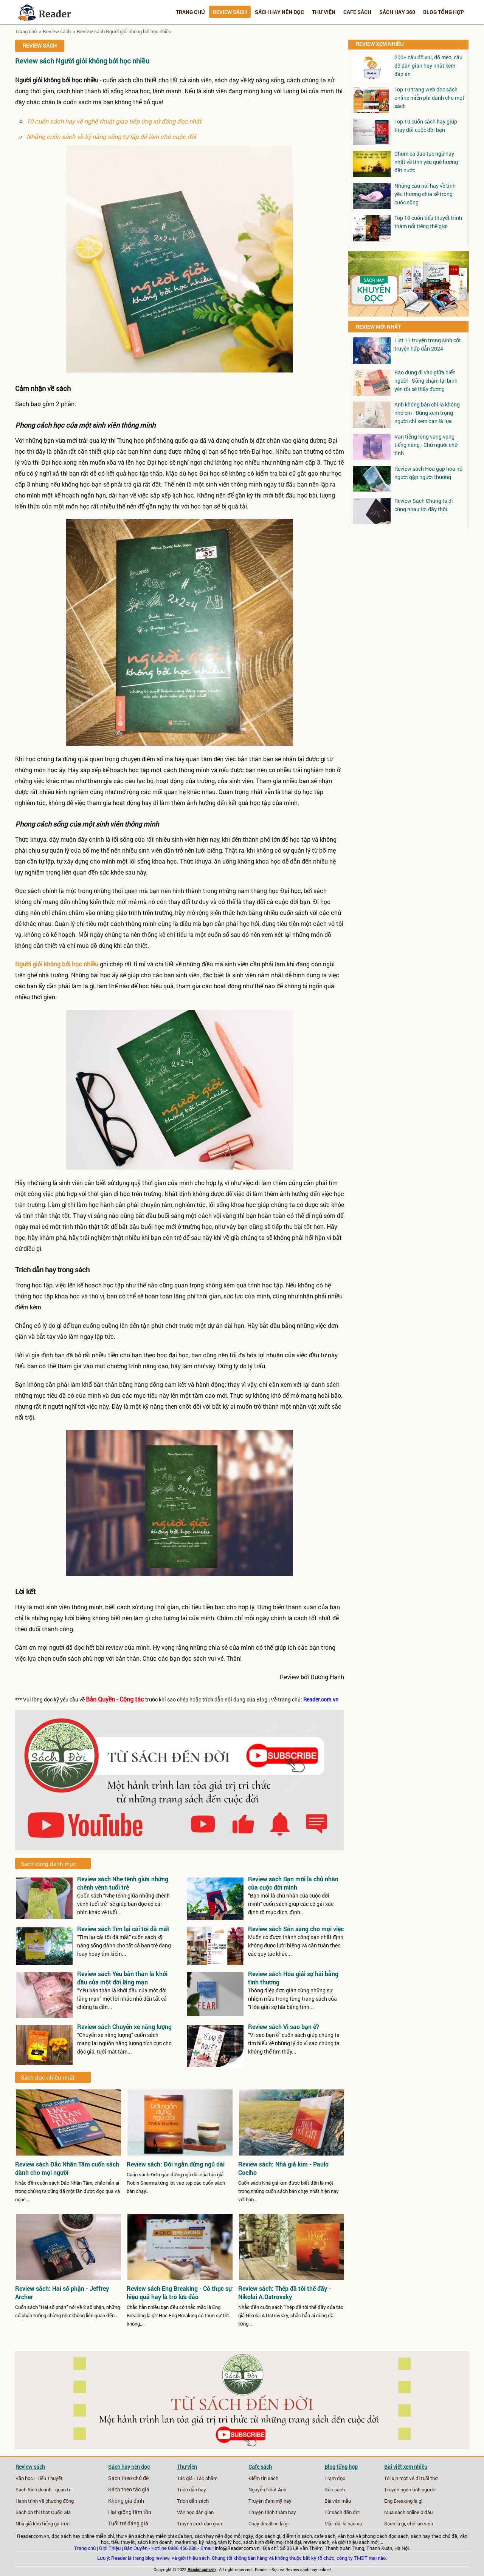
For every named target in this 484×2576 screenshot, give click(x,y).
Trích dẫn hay (191, 2489)
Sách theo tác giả (128, 2489)
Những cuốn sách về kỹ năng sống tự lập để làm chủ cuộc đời (111, 137)
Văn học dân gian (195, 2512)
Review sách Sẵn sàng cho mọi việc (296, 1929)
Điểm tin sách (263, 2478)
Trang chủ (190, 11)
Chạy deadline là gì (268, 2523)
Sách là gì (394, 2523)
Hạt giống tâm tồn (129, 2512)
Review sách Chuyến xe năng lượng (124, 2027)
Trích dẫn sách (193, 2500)
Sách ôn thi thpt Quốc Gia (43, 2512)
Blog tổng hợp (443, 11)
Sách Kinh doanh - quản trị (43, 2489)
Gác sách (334, 2489)
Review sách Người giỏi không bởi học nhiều (124, 31)
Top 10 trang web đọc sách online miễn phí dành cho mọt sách (429, 98)
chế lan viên (420, 2523)
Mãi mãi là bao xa (343, 2523)
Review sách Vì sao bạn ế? (283, 2027)
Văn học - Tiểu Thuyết (39, 2478)
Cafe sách (357, 11)
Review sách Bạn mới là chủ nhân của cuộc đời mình (293, 1883)
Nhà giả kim (28, 2523)
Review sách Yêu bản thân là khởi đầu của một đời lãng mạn (122, 1978)
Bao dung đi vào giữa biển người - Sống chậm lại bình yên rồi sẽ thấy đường (426, 381)
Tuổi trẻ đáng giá (128, 2523)
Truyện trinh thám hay (272, 2512)
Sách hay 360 (397, 11)
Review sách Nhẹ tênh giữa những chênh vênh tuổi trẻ (122, 1883)
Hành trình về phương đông (45, 2500)
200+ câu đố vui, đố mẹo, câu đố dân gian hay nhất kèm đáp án (428, 65)
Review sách (230, 11)
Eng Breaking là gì (403, 2500)
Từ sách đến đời (342, 2512)
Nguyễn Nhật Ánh (267, 2489)
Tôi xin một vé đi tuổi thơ (410, 2478)
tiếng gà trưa (56, 2523)
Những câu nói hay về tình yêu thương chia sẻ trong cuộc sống (425, 194)
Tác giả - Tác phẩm (197, 2478)
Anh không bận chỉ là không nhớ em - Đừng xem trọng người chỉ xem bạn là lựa (427, 413)
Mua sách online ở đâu (408, 2512)
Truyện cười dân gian (199, 2523)
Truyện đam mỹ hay (270, 2500)
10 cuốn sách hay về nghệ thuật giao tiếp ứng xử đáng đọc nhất (114, 121)
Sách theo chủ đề (128, 2478)
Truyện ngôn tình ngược (409, 2489)
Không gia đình (126, 2500)
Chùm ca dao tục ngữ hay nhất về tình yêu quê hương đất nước (426, 162)
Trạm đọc (334, 2478)
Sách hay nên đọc (279, 11)
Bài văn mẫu (337, 2500)
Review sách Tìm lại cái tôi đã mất (123, 1929)
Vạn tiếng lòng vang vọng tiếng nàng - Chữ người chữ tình (426, 445)
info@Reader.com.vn (237, 2548)
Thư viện (323, 11)
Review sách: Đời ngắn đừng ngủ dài (176, 2164)
